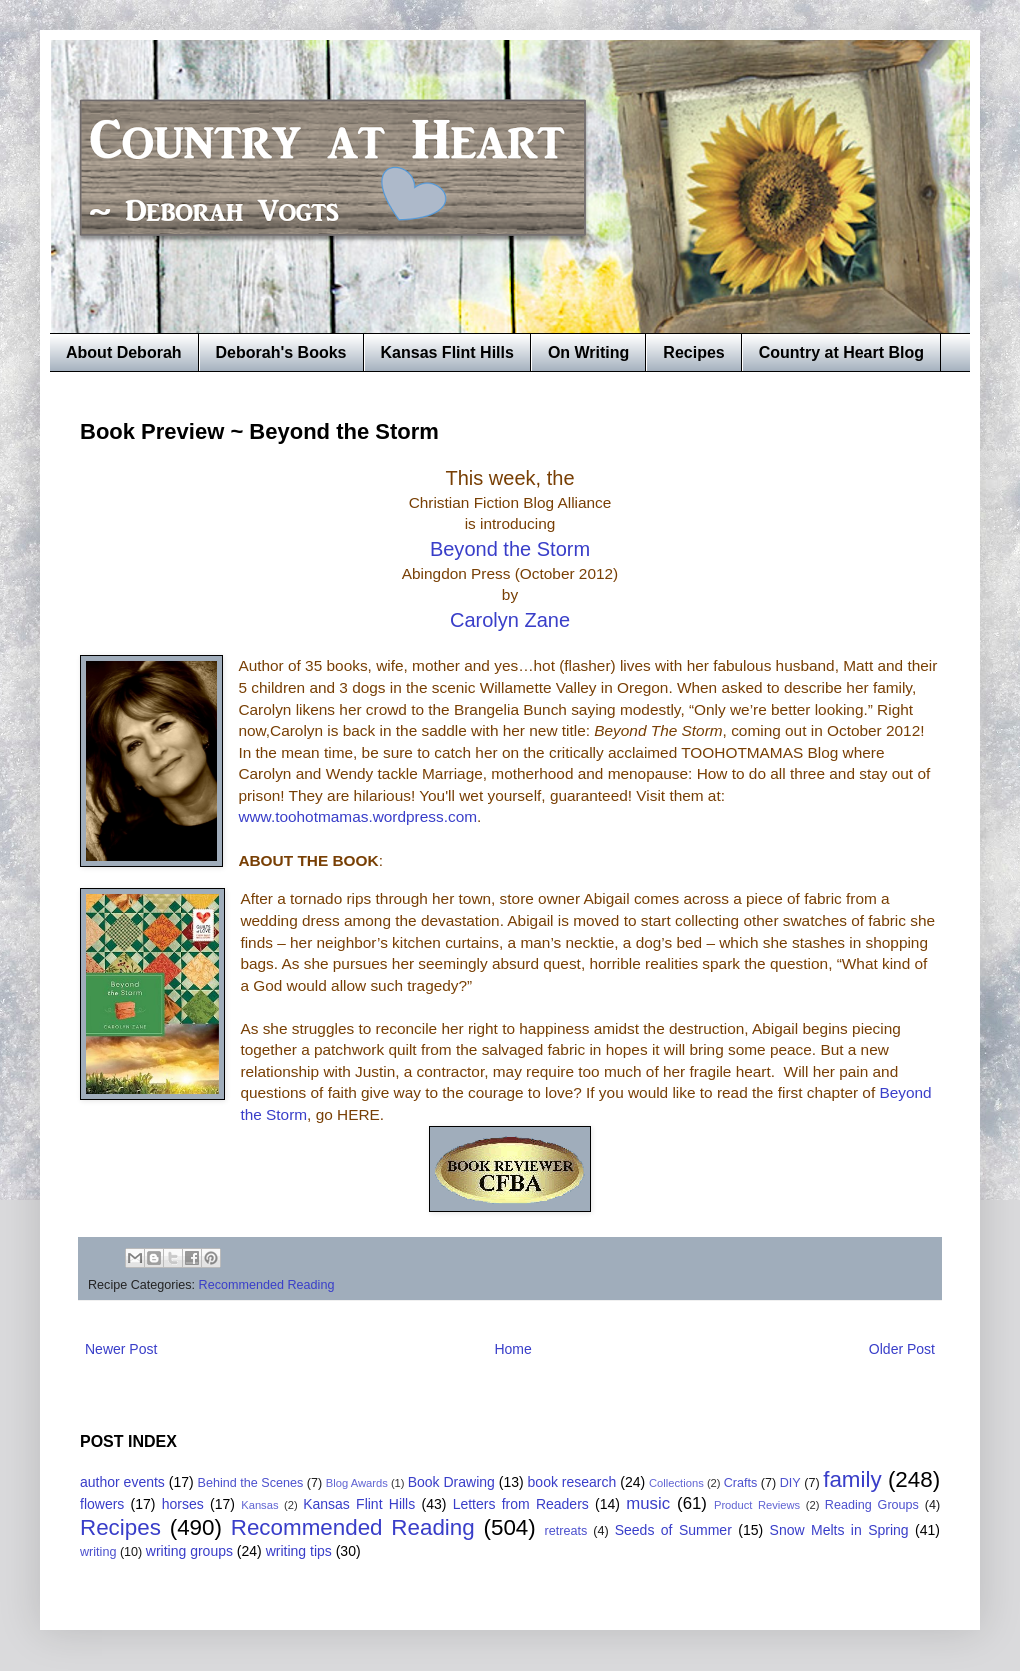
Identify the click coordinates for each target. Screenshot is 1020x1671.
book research (572, 1482)
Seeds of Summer (673, 1530)
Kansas (259, 1505)
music (648, 1503)
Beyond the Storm (510, 549)
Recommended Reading (267, 1285)
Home (512, 1349)
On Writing (588, 352)
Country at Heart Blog (841, 352)
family (852, 1479)
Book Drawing (451, 1482)
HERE (358, 1114)
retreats (566, 1531)
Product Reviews (757, 1505)
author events (122, 1482)
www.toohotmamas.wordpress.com (357, 816)
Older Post (902, 1349)
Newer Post (121, 1349)
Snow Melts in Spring (839, 1530)
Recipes (693, 352)
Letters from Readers (521, 1504)
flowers (102, 1504)
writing (98, 1552)
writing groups (189, 1551)
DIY (790, 1483)
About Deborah (124, 352)
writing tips (299, 1551)
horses (183, 1504)
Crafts (741, 1483)
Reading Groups (872, 1505)
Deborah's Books (281, 352)
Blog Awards (357, 1483)
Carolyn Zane (510, 620)
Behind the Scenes (251, 1483)
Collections (676, 1483)
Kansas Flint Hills (447, 352)
